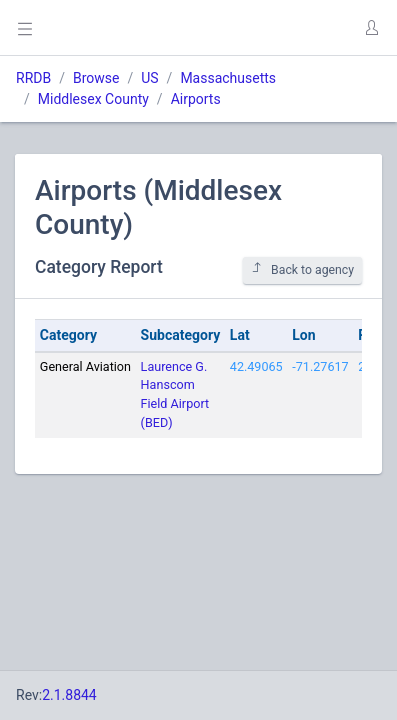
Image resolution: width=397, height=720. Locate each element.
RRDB (33, 78)
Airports (196, 99)
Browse (96, 78)
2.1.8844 (69, 695)
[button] (371, 28)
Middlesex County (93, 99)
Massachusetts (228, 78)
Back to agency (302, 269)
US (149, 78)
